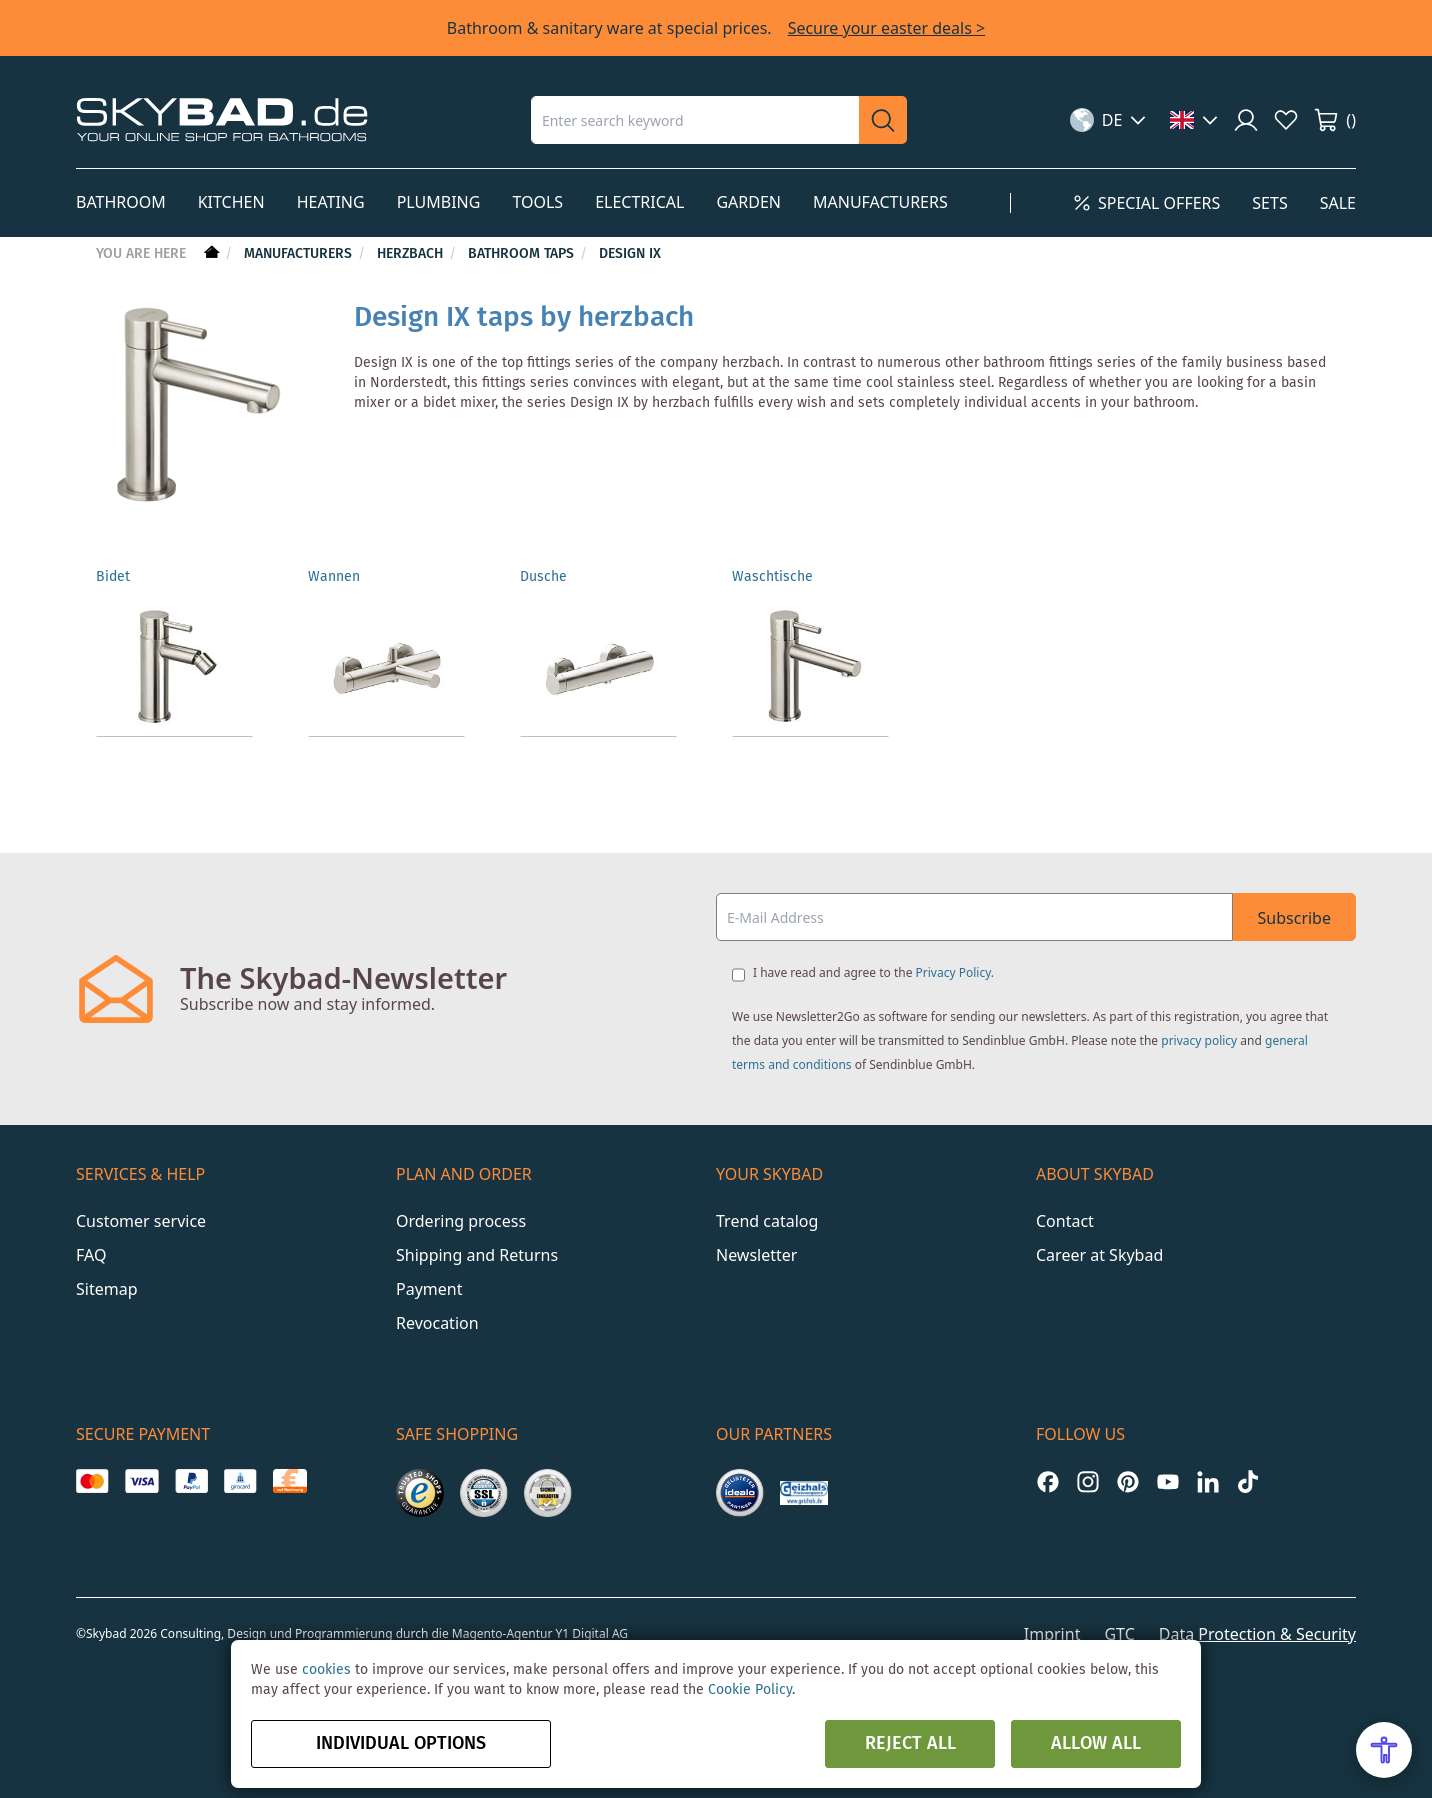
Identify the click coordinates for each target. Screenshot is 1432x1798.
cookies (326, 1670)
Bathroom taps (523, 254)
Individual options (401, 1744)
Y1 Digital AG (592, 1633)
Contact (1065, 1221)
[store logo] (222, 119)
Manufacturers (300, 254)
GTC (1119, 1634)
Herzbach (412, 254)
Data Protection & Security (1257, 1634)
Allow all (1096, 1744)
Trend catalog (767, 1221)
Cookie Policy (750, 1690)
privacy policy (1199, 1040)
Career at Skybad (1099, 1255)
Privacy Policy (953, 972)
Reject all (910, 1744)
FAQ (91, 1255)
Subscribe (1294, 918)
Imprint (1052, 1634)
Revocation (437, 1323)
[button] (1108, 120)
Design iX (630, 254)
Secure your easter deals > (887, 28)
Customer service (141, 1221)
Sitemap (107, 1289)
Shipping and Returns (477, 1255)
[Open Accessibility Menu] (1384, 1750)
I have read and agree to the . (873, 972)
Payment (429, 1289)
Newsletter (756, 1255)
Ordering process (461, 1221)
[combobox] (695, 120)
